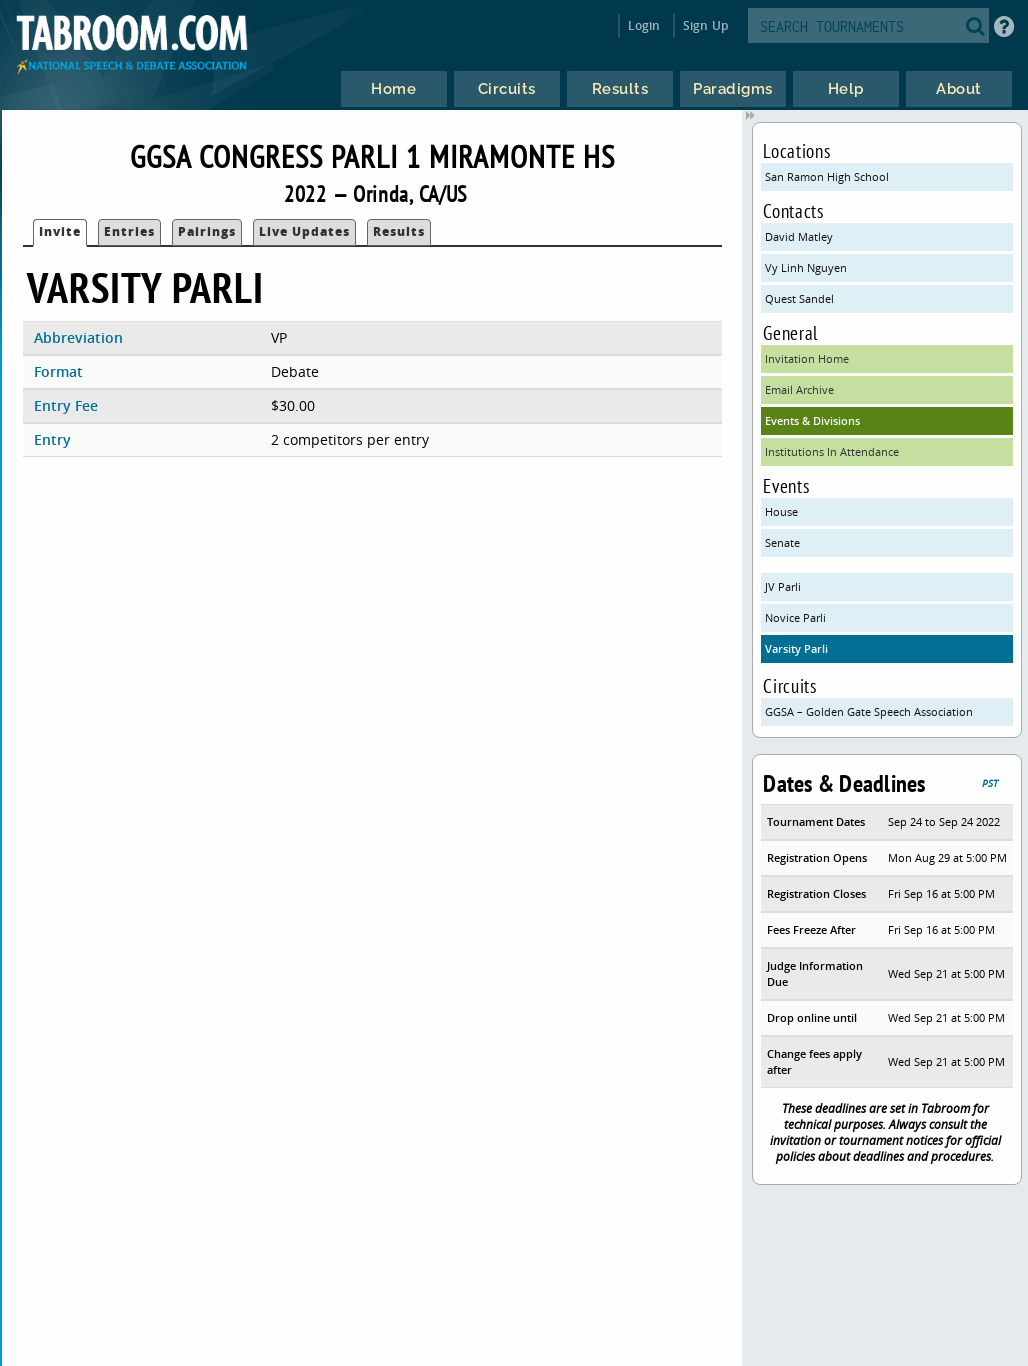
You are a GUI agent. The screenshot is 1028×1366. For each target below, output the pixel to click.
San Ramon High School (827, 176)
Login (644, 25)
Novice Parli (795, 617)
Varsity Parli (796, 648)
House (781, 511)
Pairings (207, 231)
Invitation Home (807, 358)
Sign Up (705, 25)
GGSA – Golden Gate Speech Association (869, 711)
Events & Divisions (812, 420)
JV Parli (783, 586)
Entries (129, 231)
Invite (60, 231)
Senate (782, 542)
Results (399, 231)
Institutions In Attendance (832, 451)
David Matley (799, 236)
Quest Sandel (799, 298)
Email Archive (799, 389)
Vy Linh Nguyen (806, 267)
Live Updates (304, 231)
